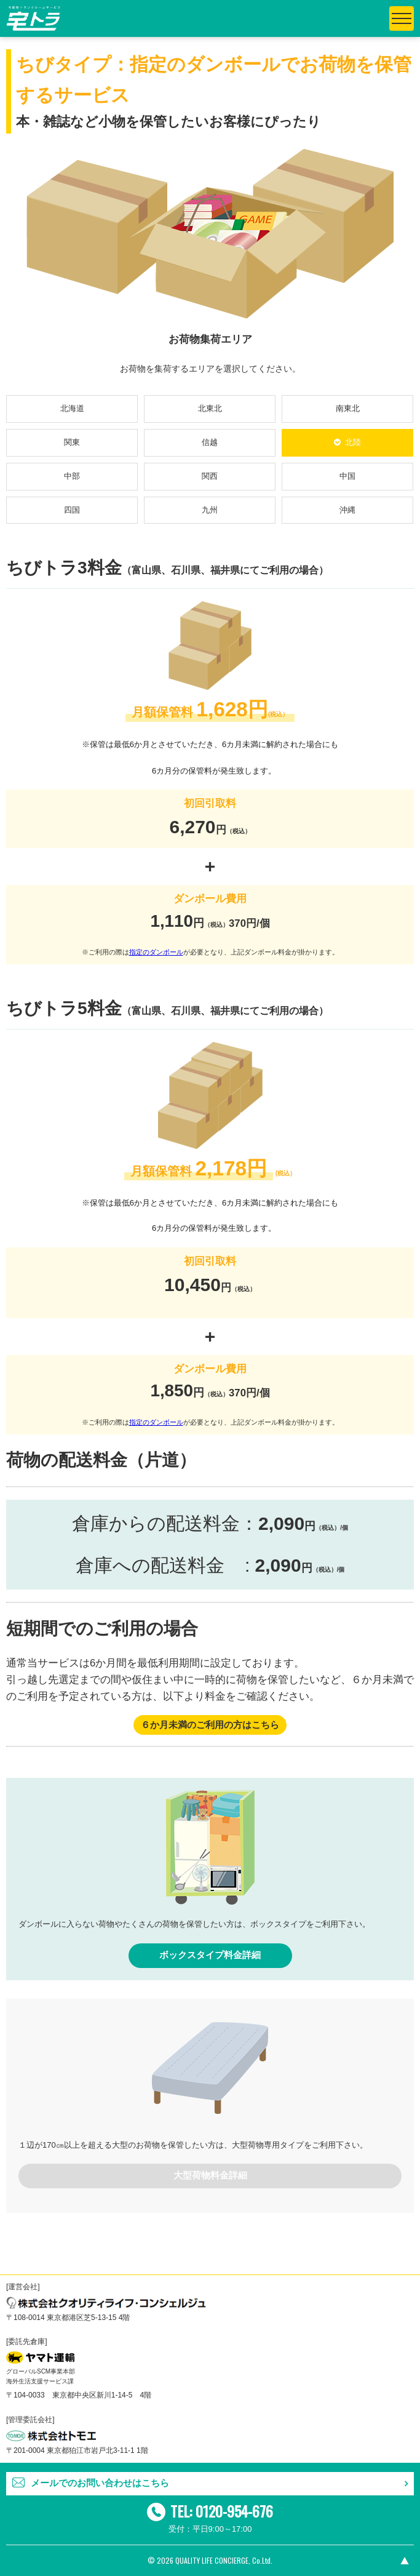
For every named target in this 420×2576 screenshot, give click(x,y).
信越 (210, 442)
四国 (72, 509)
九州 (210, 509)
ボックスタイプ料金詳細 (210, 1955)
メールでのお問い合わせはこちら (100, 2483)
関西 (210, 476)
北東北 (210, 408)
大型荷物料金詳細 (210, 2175)
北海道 (72, 408)
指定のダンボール (156, 952)
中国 (347, 476)
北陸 (353, 442)
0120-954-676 (234, 2511)
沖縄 (347, 509)
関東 (72, 442)
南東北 (348, 408)
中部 (72, 476)
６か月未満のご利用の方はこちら (210, 1725)
